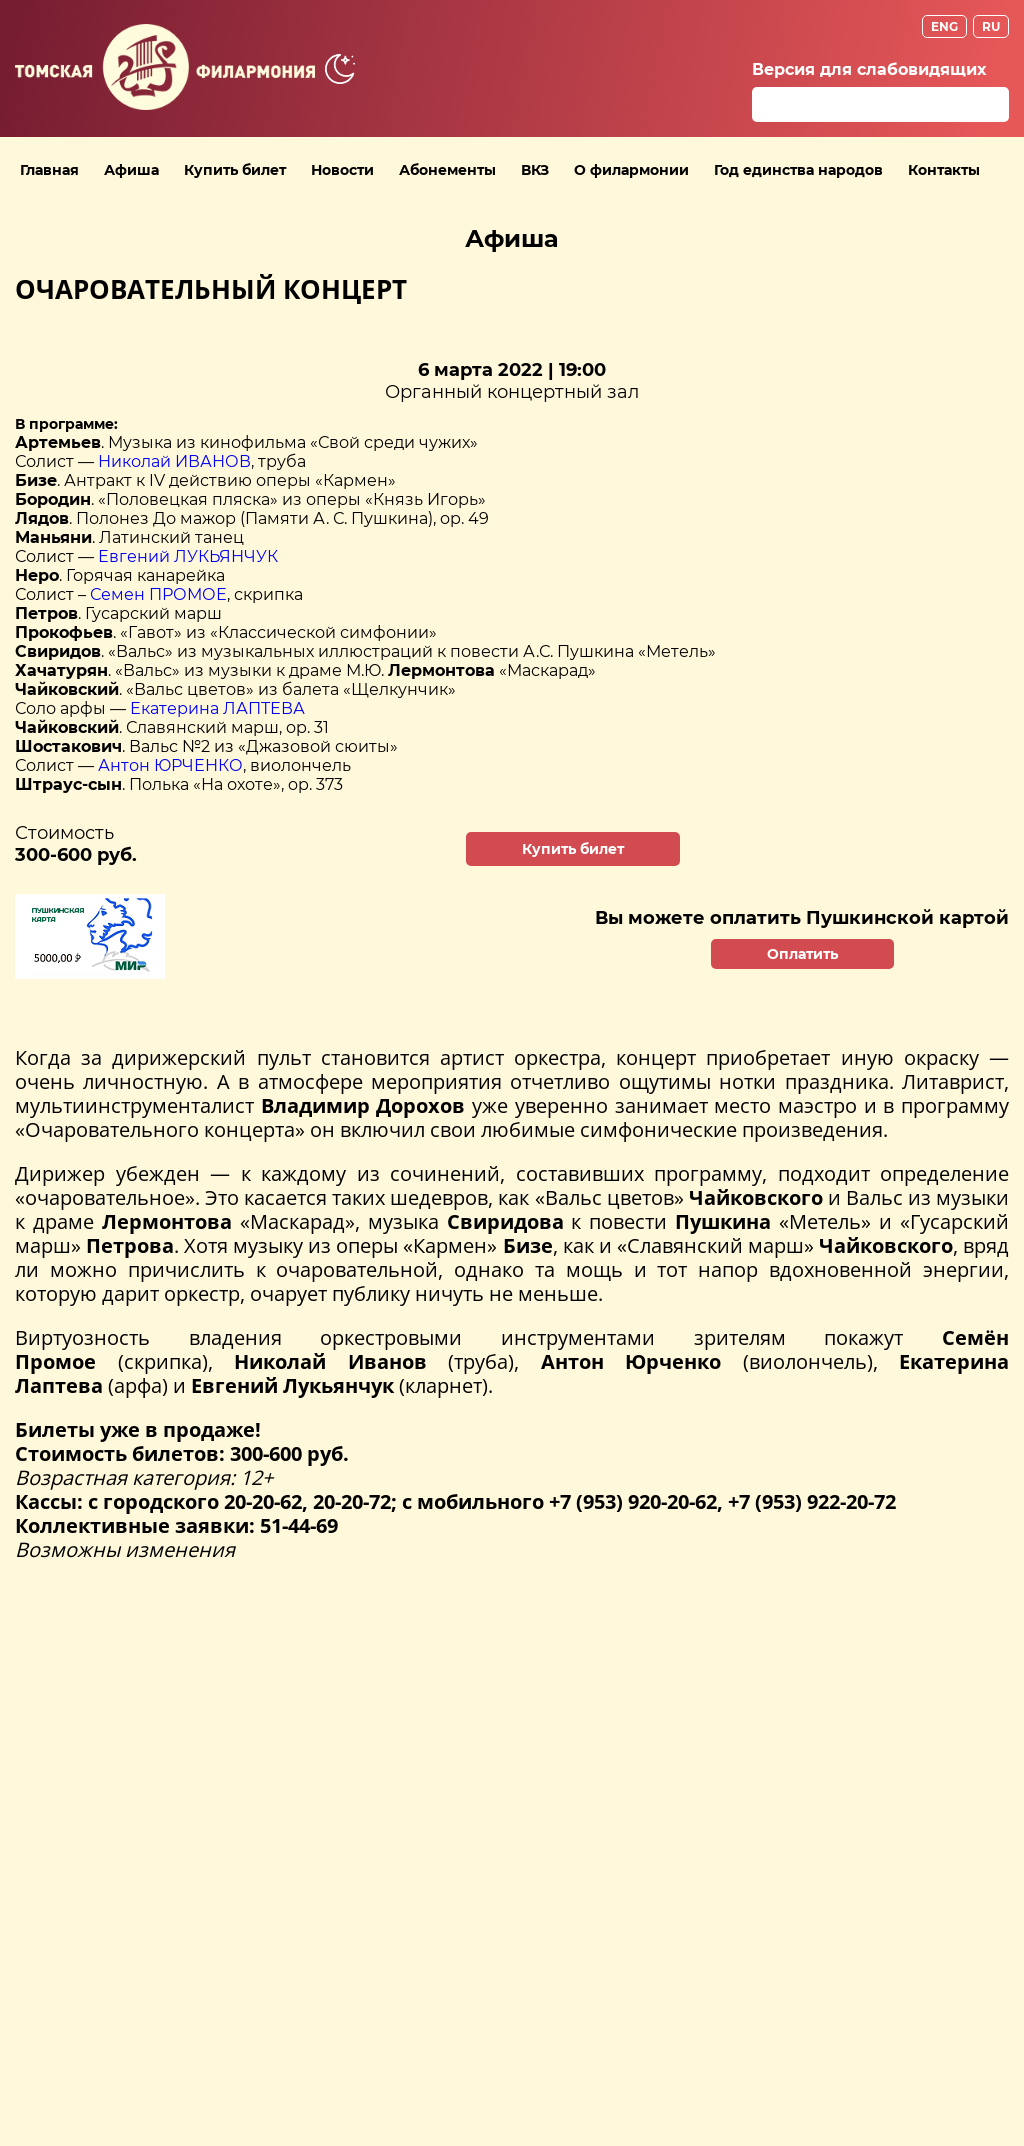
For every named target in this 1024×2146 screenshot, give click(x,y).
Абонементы (447, 170)
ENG (944, 26)
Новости (342, 170)
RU (991, 26)
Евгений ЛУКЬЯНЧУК (188, 556)
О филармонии (631, 170)
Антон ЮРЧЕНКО (170, 765)
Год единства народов (798, 170)
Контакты (944, 170)
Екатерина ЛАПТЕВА (217, 708)
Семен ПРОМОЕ (158, 594)
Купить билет (235, 170)
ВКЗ (535, 170)
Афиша (131, 170)
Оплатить (802, 954)
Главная (49, 170)
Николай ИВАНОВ (174, 461)
